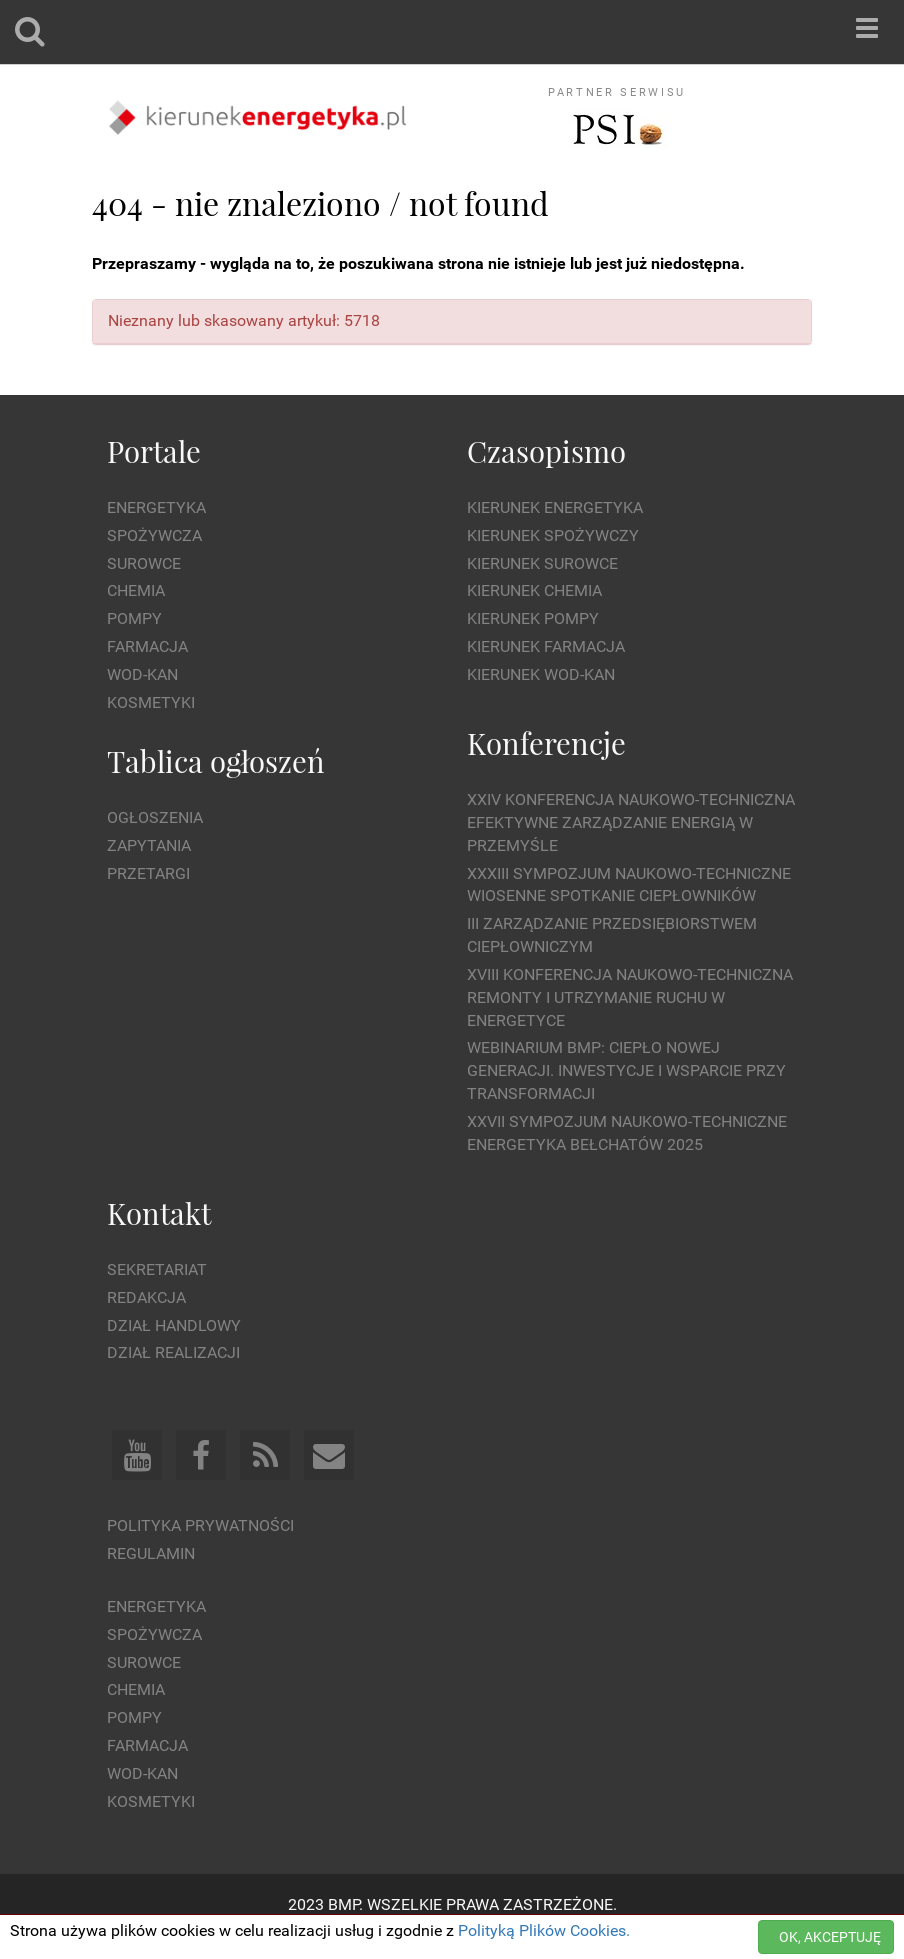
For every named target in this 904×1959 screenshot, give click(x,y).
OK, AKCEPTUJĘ (830, 1937)
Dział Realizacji (173, 1352)
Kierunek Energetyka (555, 507)
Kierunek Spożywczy (553, 535)
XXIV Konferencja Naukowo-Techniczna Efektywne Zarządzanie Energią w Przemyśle (631, 822)
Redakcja (146, 1297)
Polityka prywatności (200, 1525)
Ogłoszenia (155, 817)
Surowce (144, 563)
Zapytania (149, 845)
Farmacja (147, 646)
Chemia (136, 590)
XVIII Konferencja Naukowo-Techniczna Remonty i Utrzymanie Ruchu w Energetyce (630, 997)
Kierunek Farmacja (546, 646)
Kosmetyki (151, 702)
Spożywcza (154, 535)
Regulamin (151, 1553)
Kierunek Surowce (542, 563)
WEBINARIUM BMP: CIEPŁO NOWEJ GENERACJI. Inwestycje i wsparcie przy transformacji (626, 1070)
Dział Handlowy (174, 1325)
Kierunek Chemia (534, 590)
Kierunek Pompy (533, 618)
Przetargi (148, 873)
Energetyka (156, 507)
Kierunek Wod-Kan (541, 674)
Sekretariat (157, 1269)
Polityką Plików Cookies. (544, 1930)
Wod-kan (142, 674)
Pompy (134, 618)
